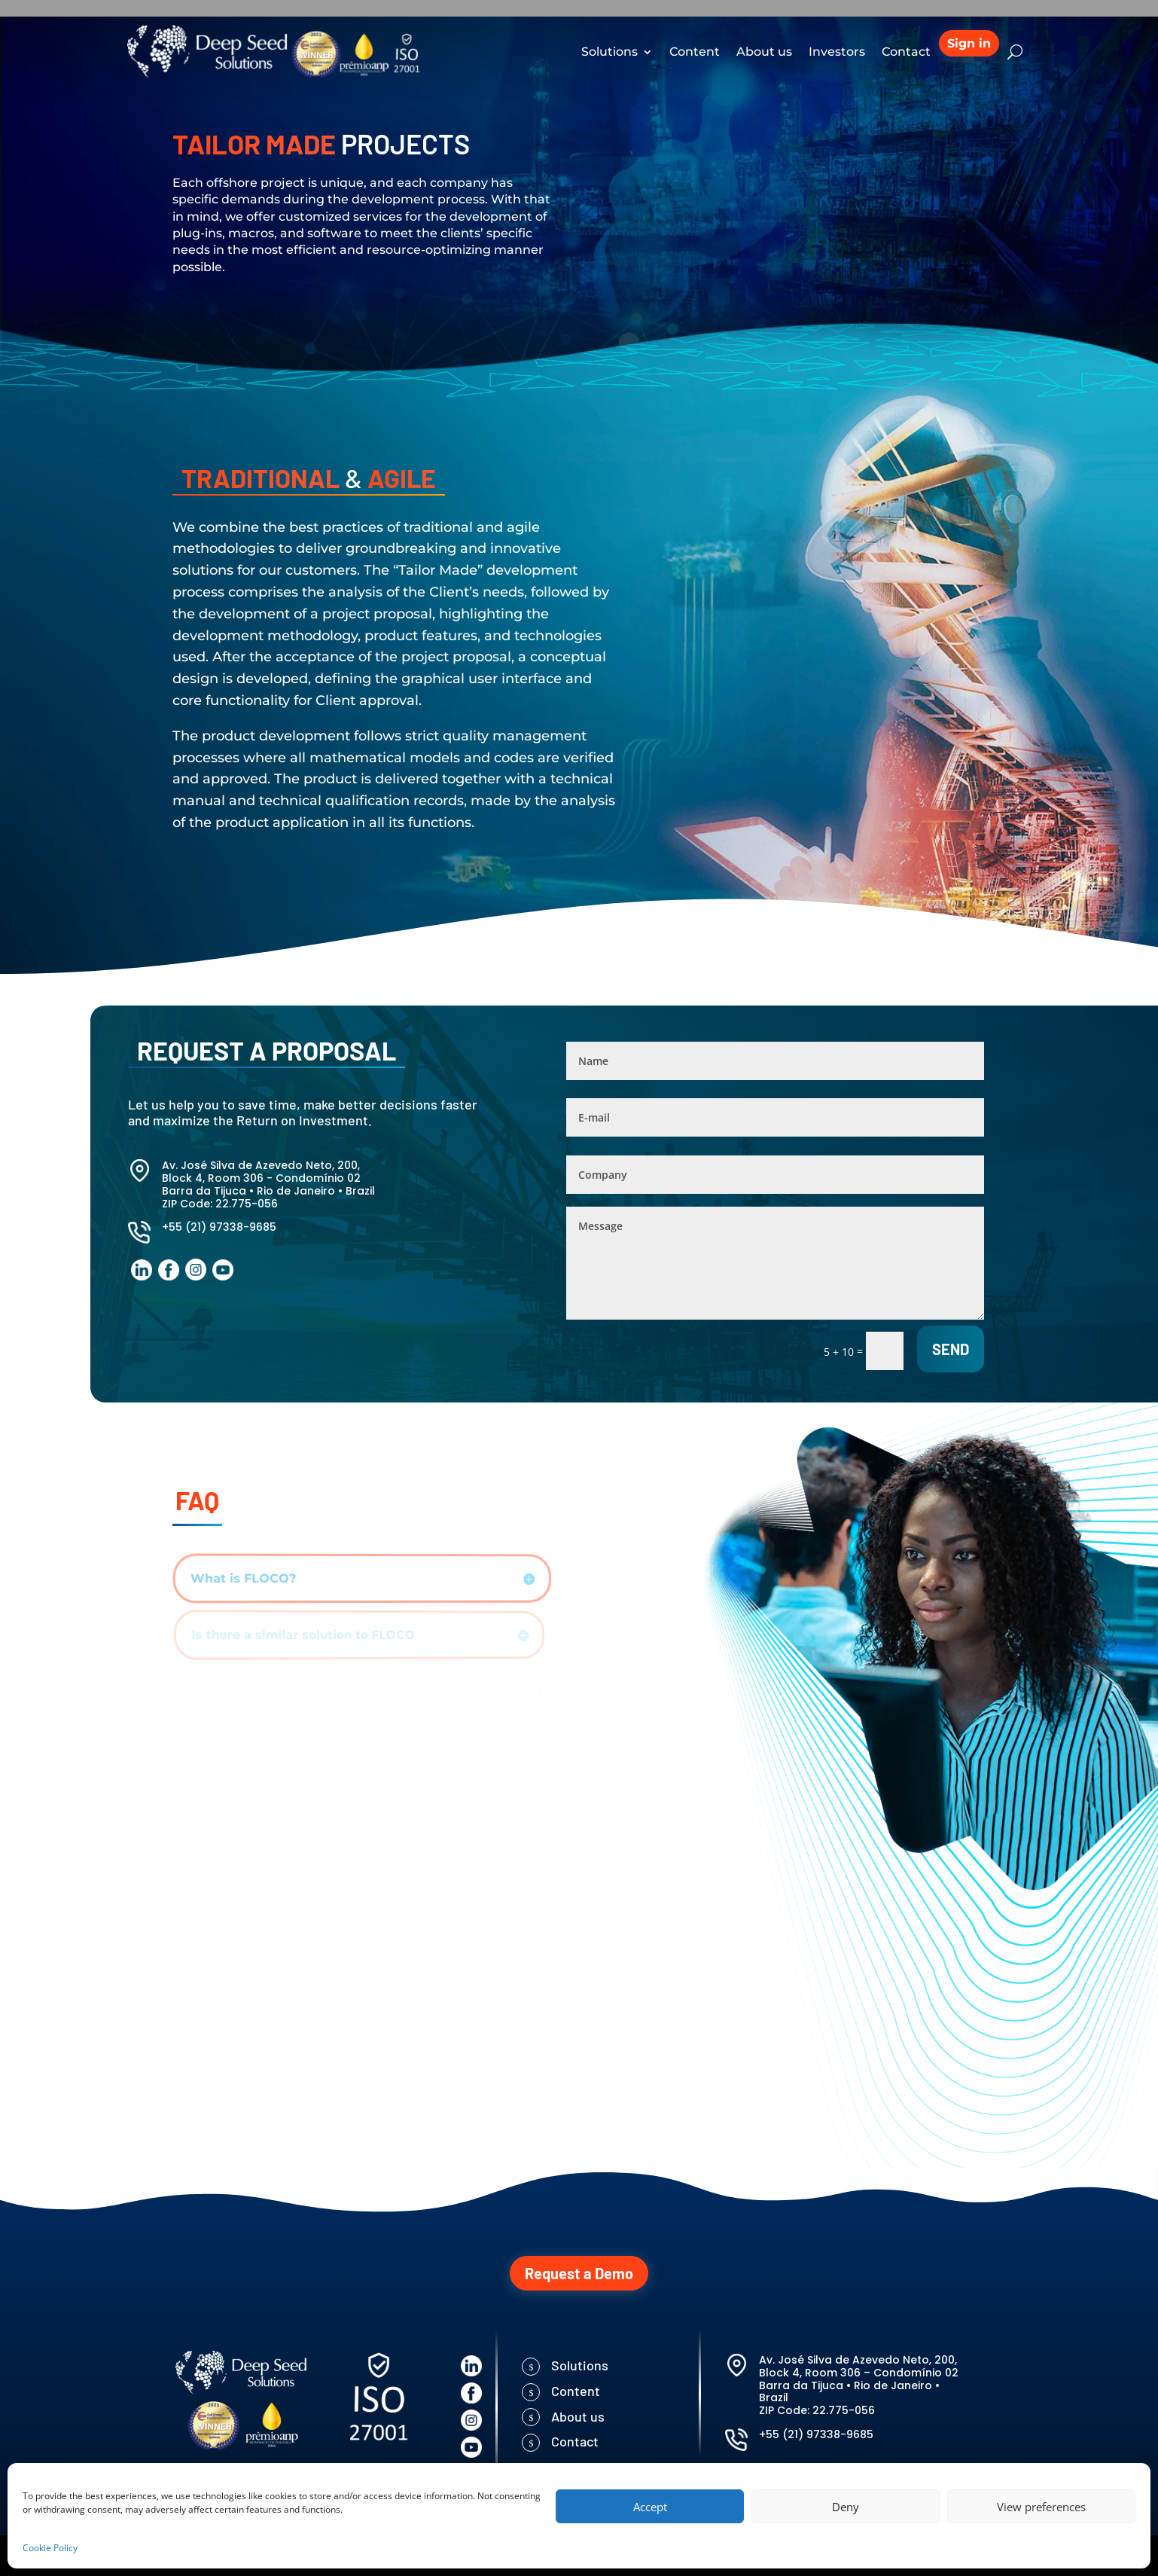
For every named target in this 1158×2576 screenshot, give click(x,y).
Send (950, 1349)
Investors (837, 51)
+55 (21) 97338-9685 (219, 1227)
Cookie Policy (50, 2547)
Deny (845, 2506)
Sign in (969, 43)
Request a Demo (579, 2273)
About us (764, 51)
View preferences (1041, 2506)
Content (694, 51)
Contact (906, 51)
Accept (650, 2506)
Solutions (609, 51)
